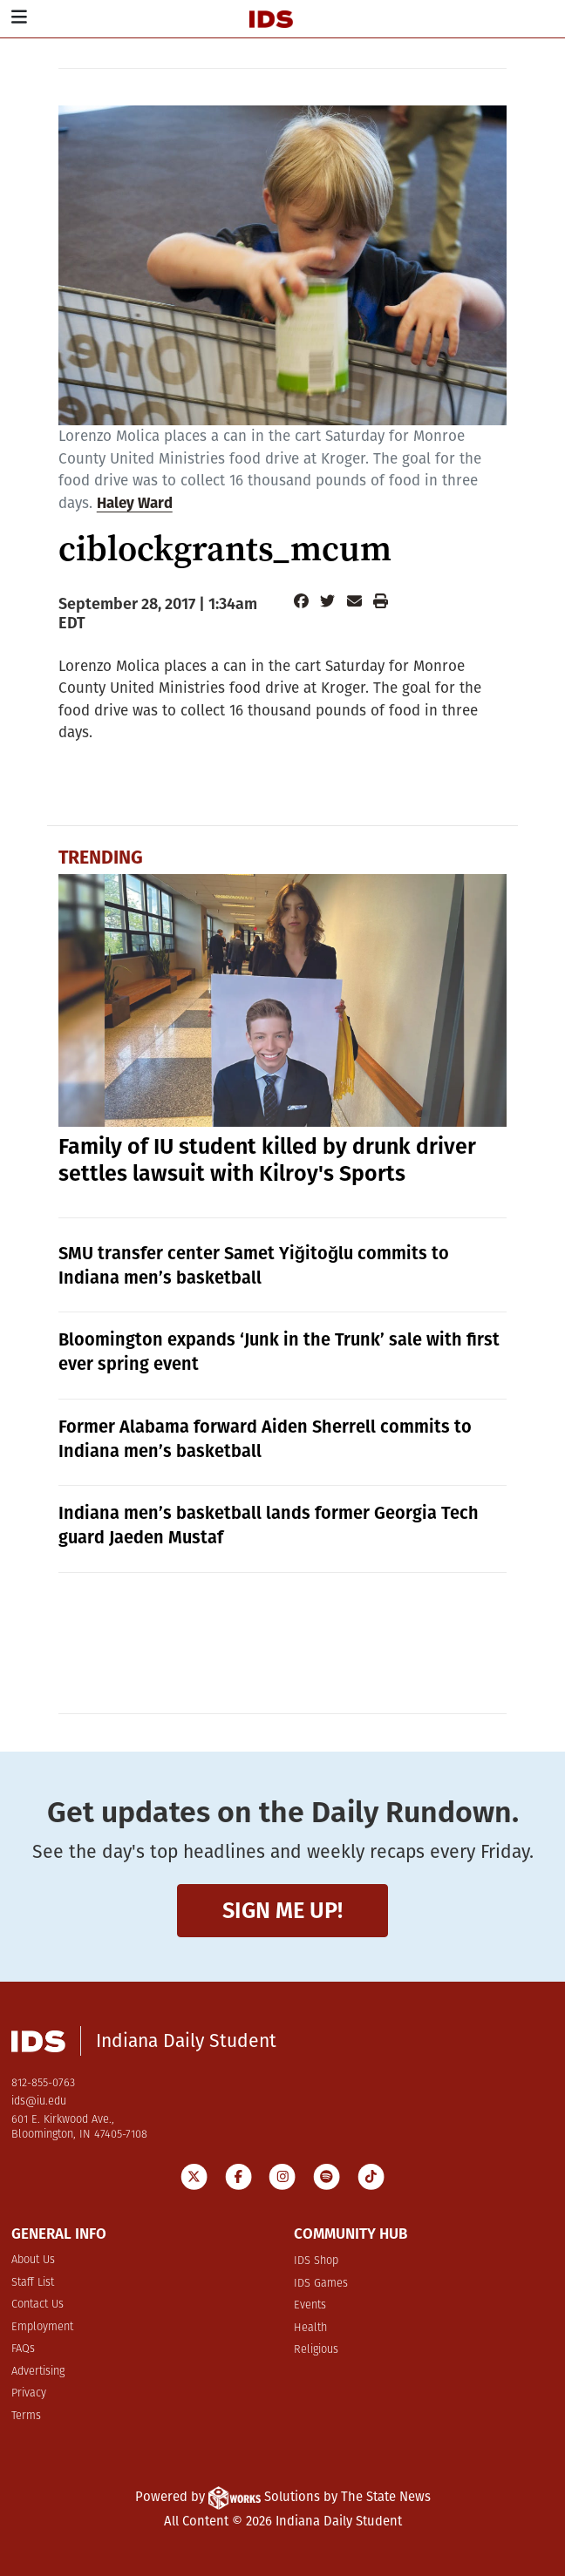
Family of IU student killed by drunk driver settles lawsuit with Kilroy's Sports (267, 1160)
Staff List (32, 2282)
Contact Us (37, 2304)
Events (310, 2305)
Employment (42, 2327)
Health (310, 2328)
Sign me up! (282, 1910)
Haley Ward (135, 503)
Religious (316, 2350)
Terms (26, 2416)
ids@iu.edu (38, 2101)
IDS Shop (316, 2261)
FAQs (23, 2349)
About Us (33, 2260)
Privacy (28, 2393)
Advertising (38, 2371)
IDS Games (321, 2283)
